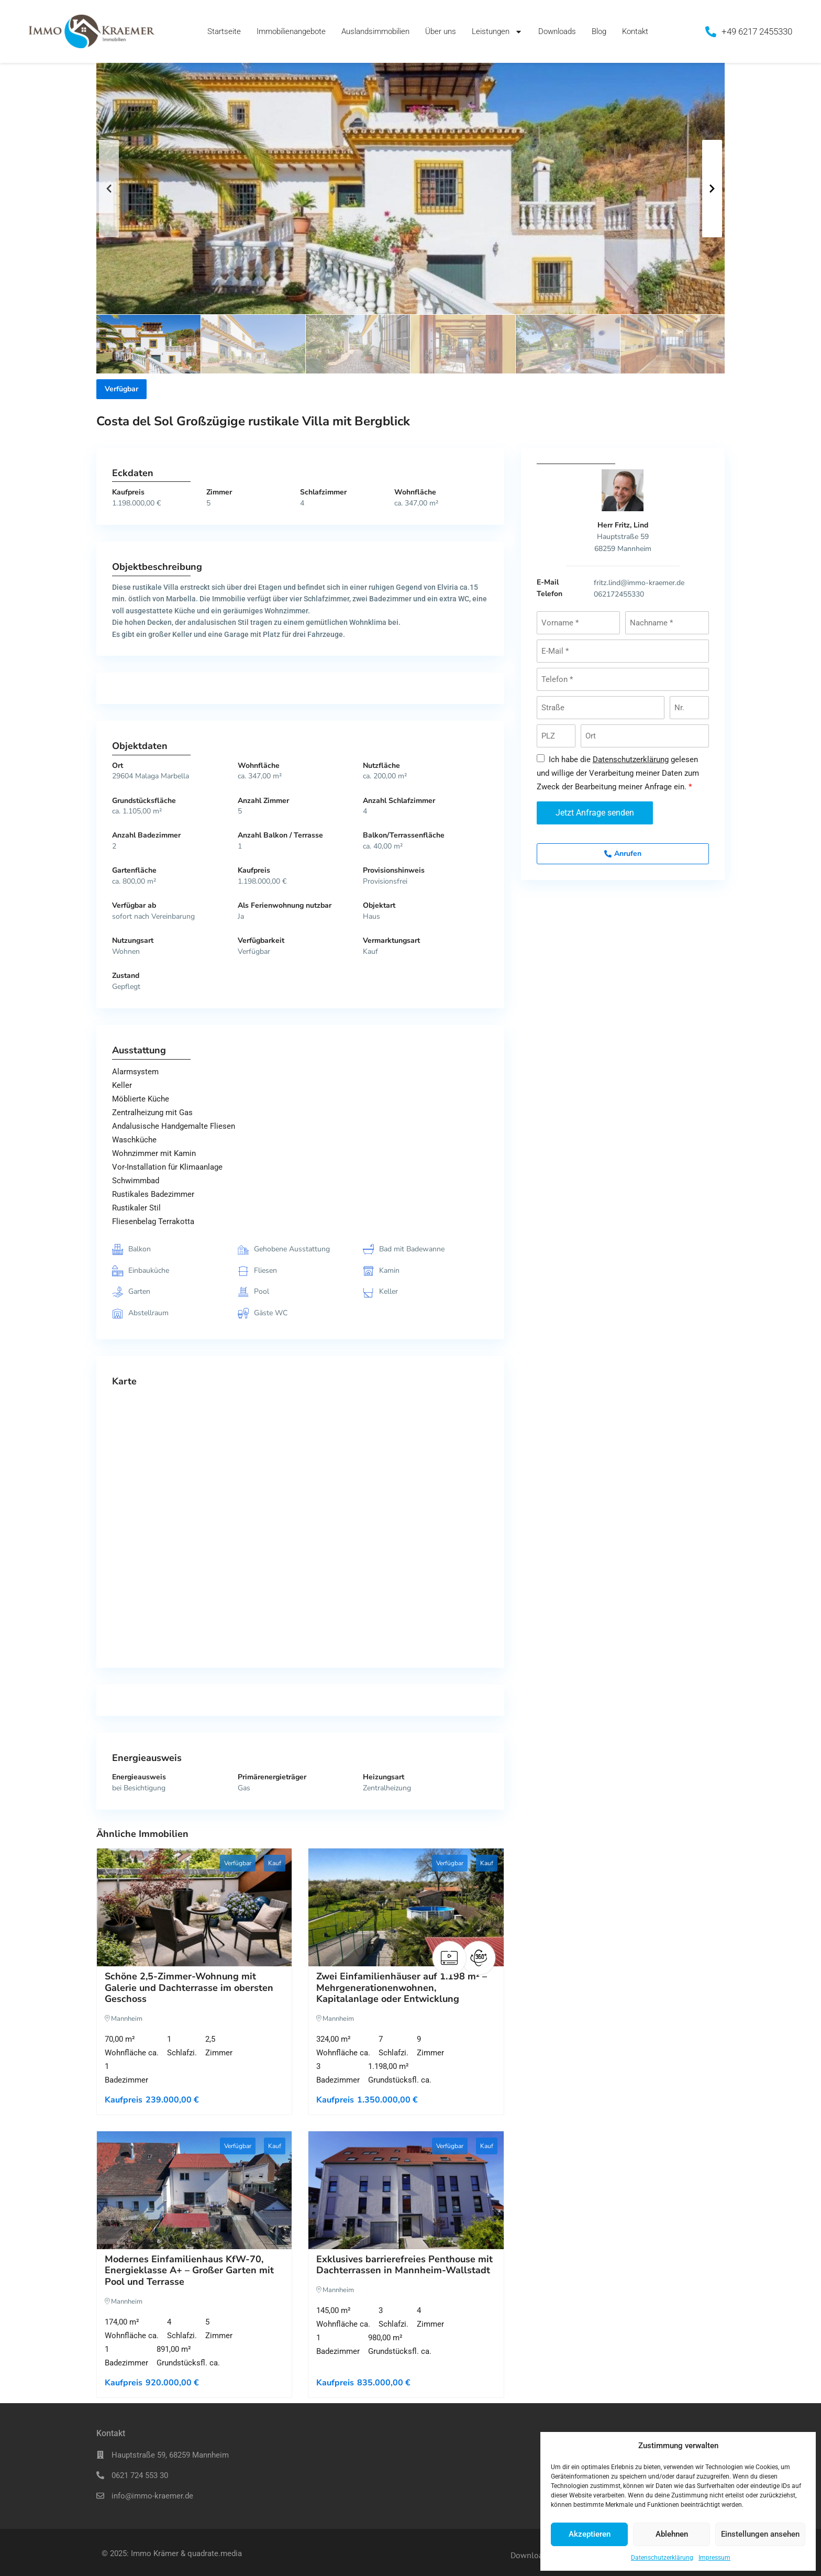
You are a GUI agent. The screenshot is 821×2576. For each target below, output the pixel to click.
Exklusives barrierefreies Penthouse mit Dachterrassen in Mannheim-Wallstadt (404, 2265)
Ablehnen (672, 2534)
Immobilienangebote (291, 31)
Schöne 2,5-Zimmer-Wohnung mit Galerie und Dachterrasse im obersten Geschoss (189, 1987)
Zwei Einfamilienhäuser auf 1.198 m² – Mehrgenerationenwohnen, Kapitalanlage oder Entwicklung (401, 1987)
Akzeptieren (590, 2534)
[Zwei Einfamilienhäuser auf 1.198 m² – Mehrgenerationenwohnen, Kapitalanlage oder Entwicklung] (405, 1907)
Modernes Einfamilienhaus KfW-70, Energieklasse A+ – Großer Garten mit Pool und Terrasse (189, 2270)
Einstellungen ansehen (760, 2534)
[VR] (478, 1958)
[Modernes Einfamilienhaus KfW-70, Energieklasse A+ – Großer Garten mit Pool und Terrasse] (194, 2190)
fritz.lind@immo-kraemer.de (639, 583)
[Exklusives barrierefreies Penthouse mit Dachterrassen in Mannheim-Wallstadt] (405, 2190)
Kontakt (635, 31)
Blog (599, 31)
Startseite (224, 31)
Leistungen (497, 32)
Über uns (440, 31)
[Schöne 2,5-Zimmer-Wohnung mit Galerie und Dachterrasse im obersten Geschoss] (194, 1907)
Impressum (714, 2557)
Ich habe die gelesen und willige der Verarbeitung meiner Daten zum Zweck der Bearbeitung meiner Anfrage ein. (618, 772)
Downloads (557, 31)
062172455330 (619, 594)
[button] (109, 188)
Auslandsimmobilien (375, 31)
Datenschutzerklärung (662, 2557)
